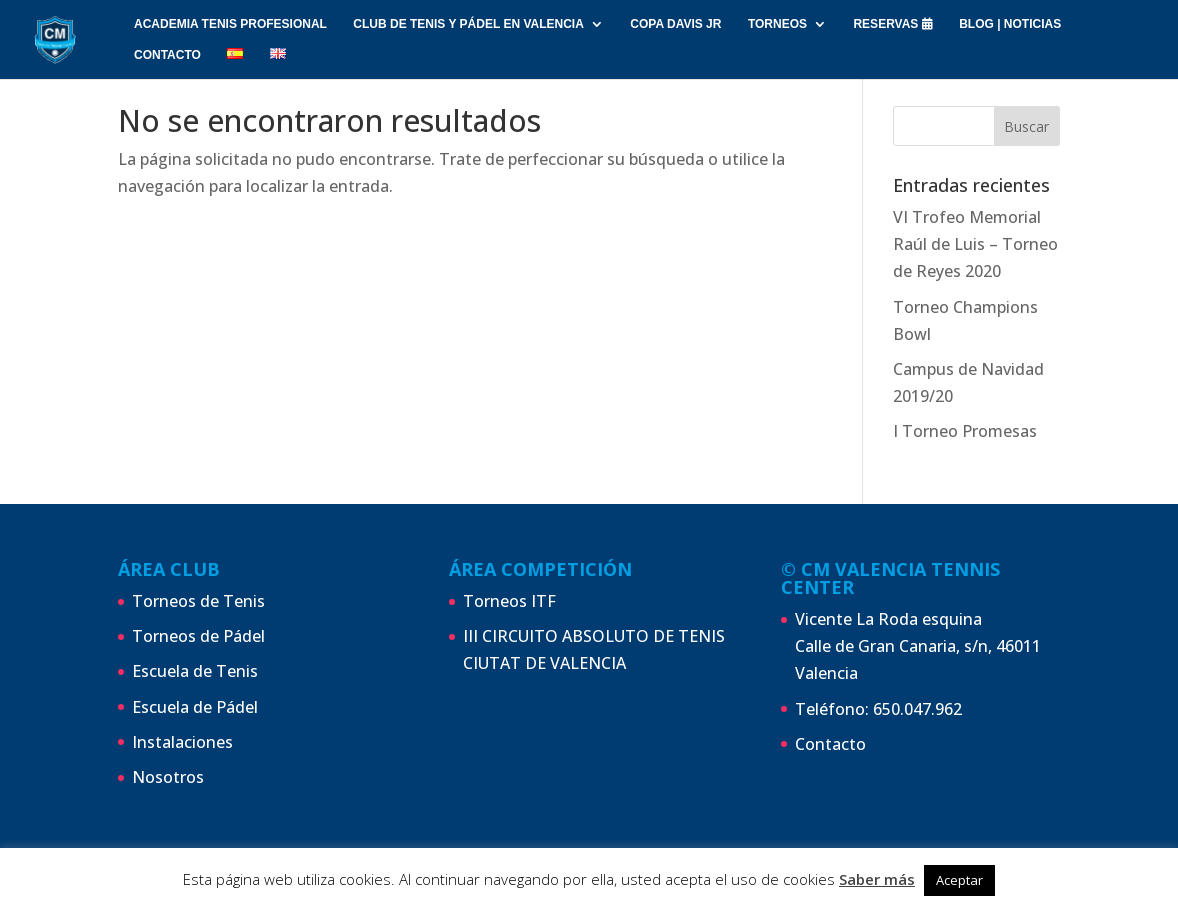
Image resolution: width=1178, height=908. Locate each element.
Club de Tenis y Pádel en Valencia (468, 24)
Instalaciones (182, 742)
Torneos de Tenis (198, 601)
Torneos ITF (509, 601)
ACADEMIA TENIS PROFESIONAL (230, 24)
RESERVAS (892, 24)
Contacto (830, 744)
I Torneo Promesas (965, 431)
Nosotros (168, 777)
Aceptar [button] (959, 880)
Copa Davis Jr (675, 24)
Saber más (877, 879)
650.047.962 (917, 709)
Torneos (777, 24)
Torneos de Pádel (198, 636)
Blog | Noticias (1010, 24)
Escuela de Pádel (195, 707)
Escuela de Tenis (195, 671)
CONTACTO (167, 55)
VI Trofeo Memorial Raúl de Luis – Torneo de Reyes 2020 (975, 244)
